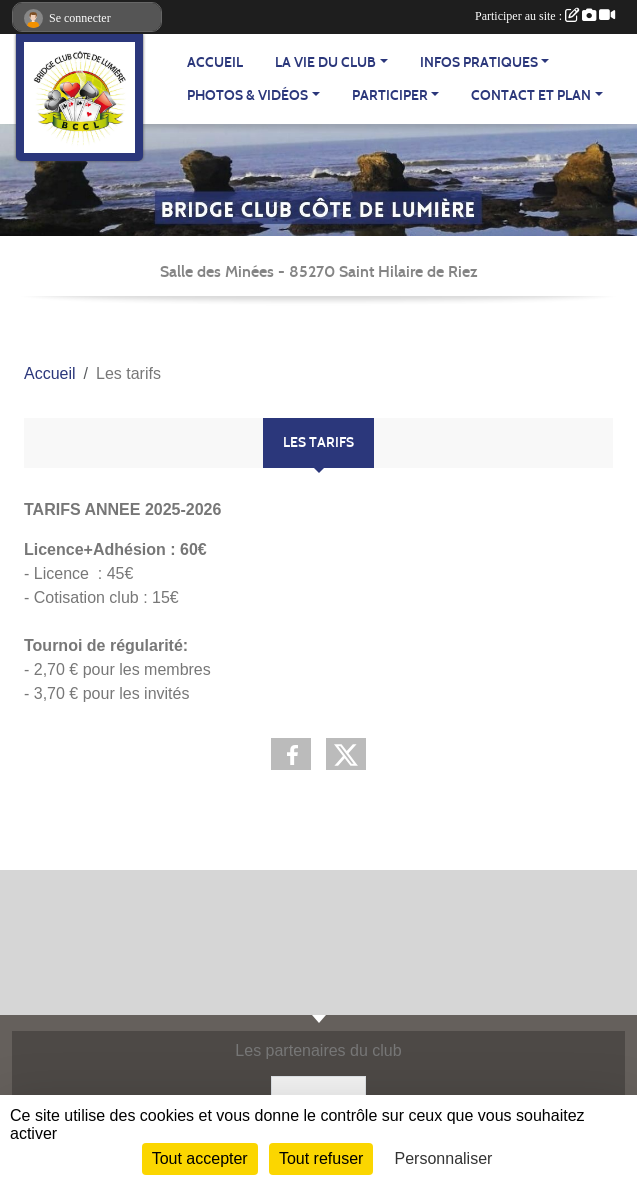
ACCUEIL (215, 62)
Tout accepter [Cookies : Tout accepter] (200, 1158)
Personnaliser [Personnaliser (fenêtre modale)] (444, 1158)
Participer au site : (545, 16)
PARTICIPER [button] (390, 95)
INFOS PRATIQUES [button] (479, 62)
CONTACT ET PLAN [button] (531, 95)
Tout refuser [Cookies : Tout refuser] (321, 1158)
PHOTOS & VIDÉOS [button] (247, 95)
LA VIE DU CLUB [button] (325, 62)
